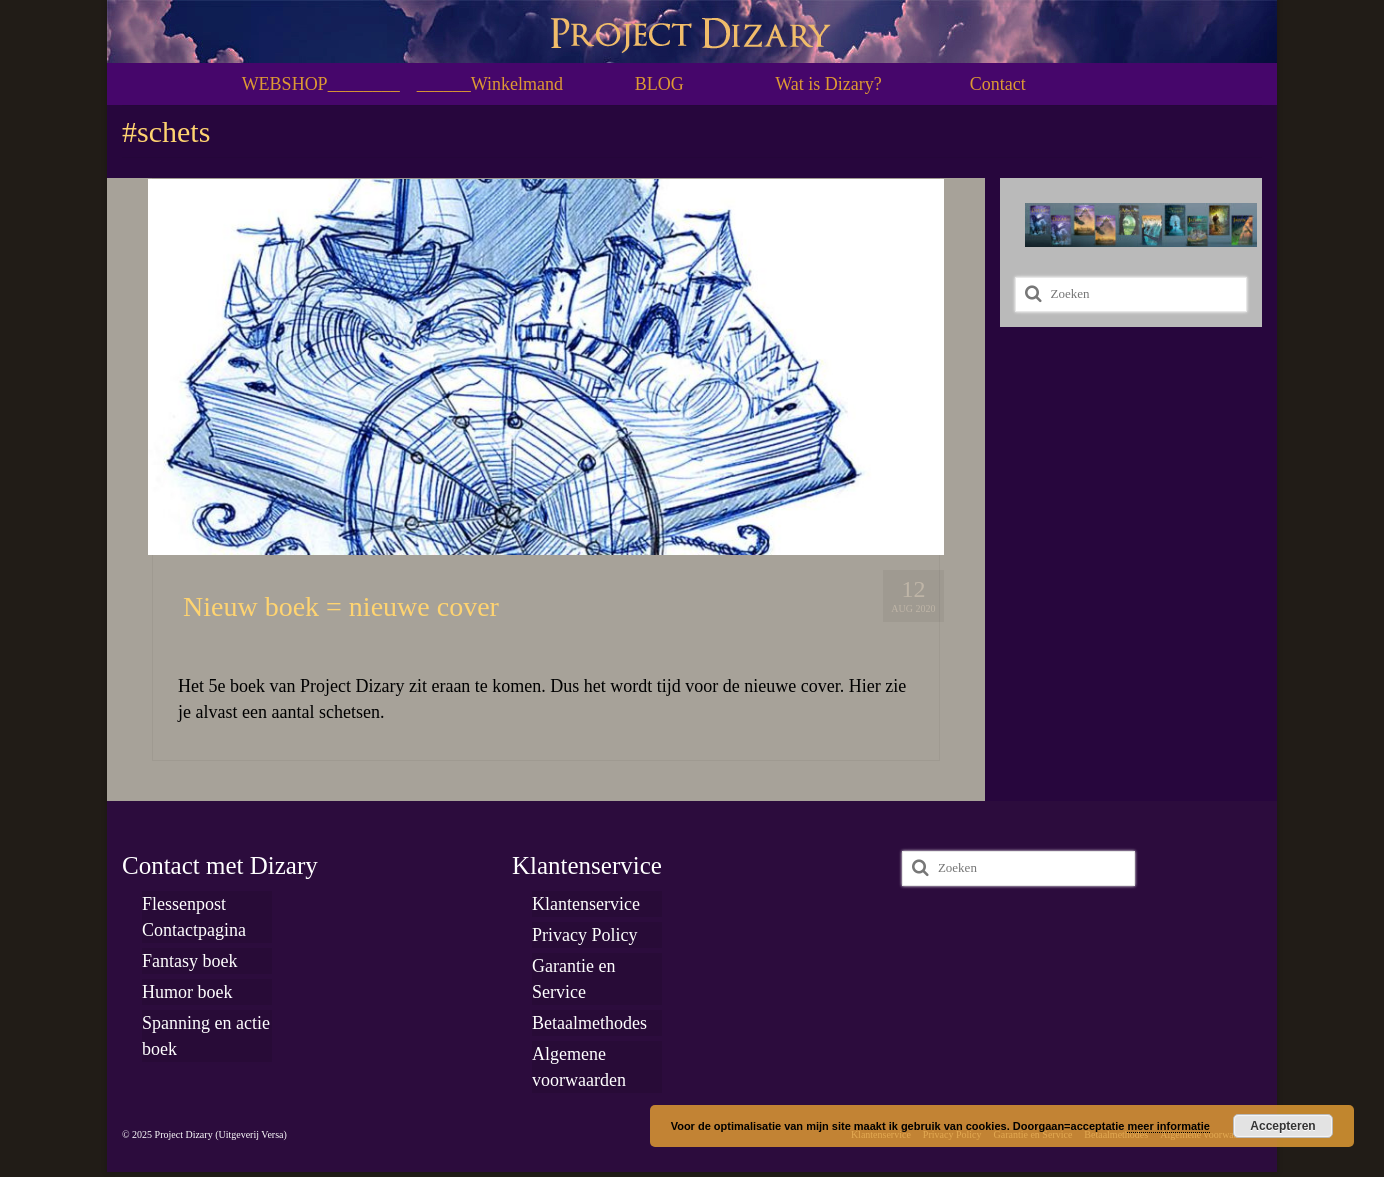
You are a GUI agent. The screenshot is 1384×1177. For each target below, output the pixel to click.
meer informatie (1168, 1126)
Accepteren (1282, 1126)
